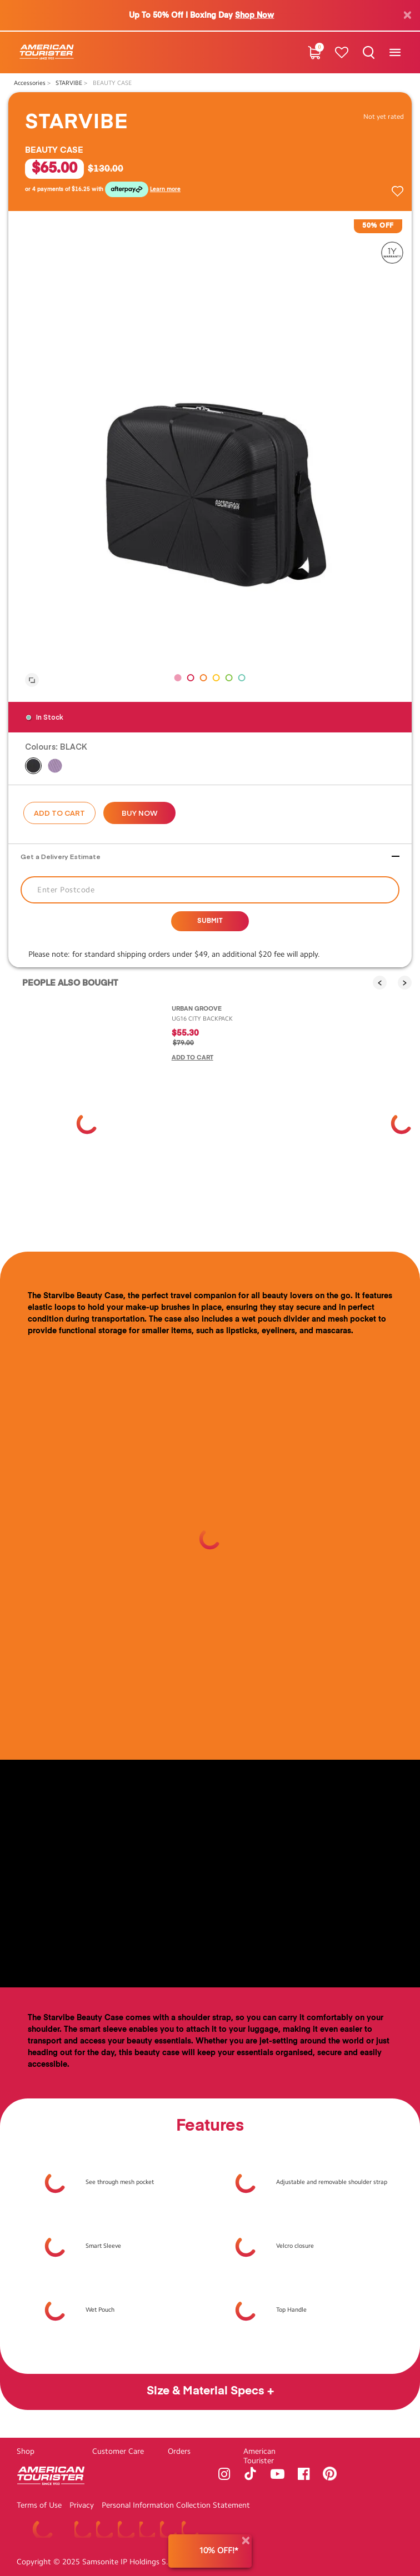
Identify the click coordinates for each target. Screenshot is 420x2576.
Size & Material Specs (207, 2391)
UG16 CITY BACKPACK (202, 1018)
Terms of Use (39, 2505)
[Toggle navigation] (394, 52)
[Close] (245, 2541)
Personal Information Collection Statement (176, 2505)
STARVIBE (70, 83)
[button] (178, 677)
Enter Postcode (65, 890)
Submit (210, 921)
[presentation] (380, 983)
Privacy (81, 2505)
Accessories (30, 83)
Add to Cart (59, 813)
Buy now (140, 813)
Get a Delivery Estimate (61, 856)
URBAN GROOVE (197, 1009)
